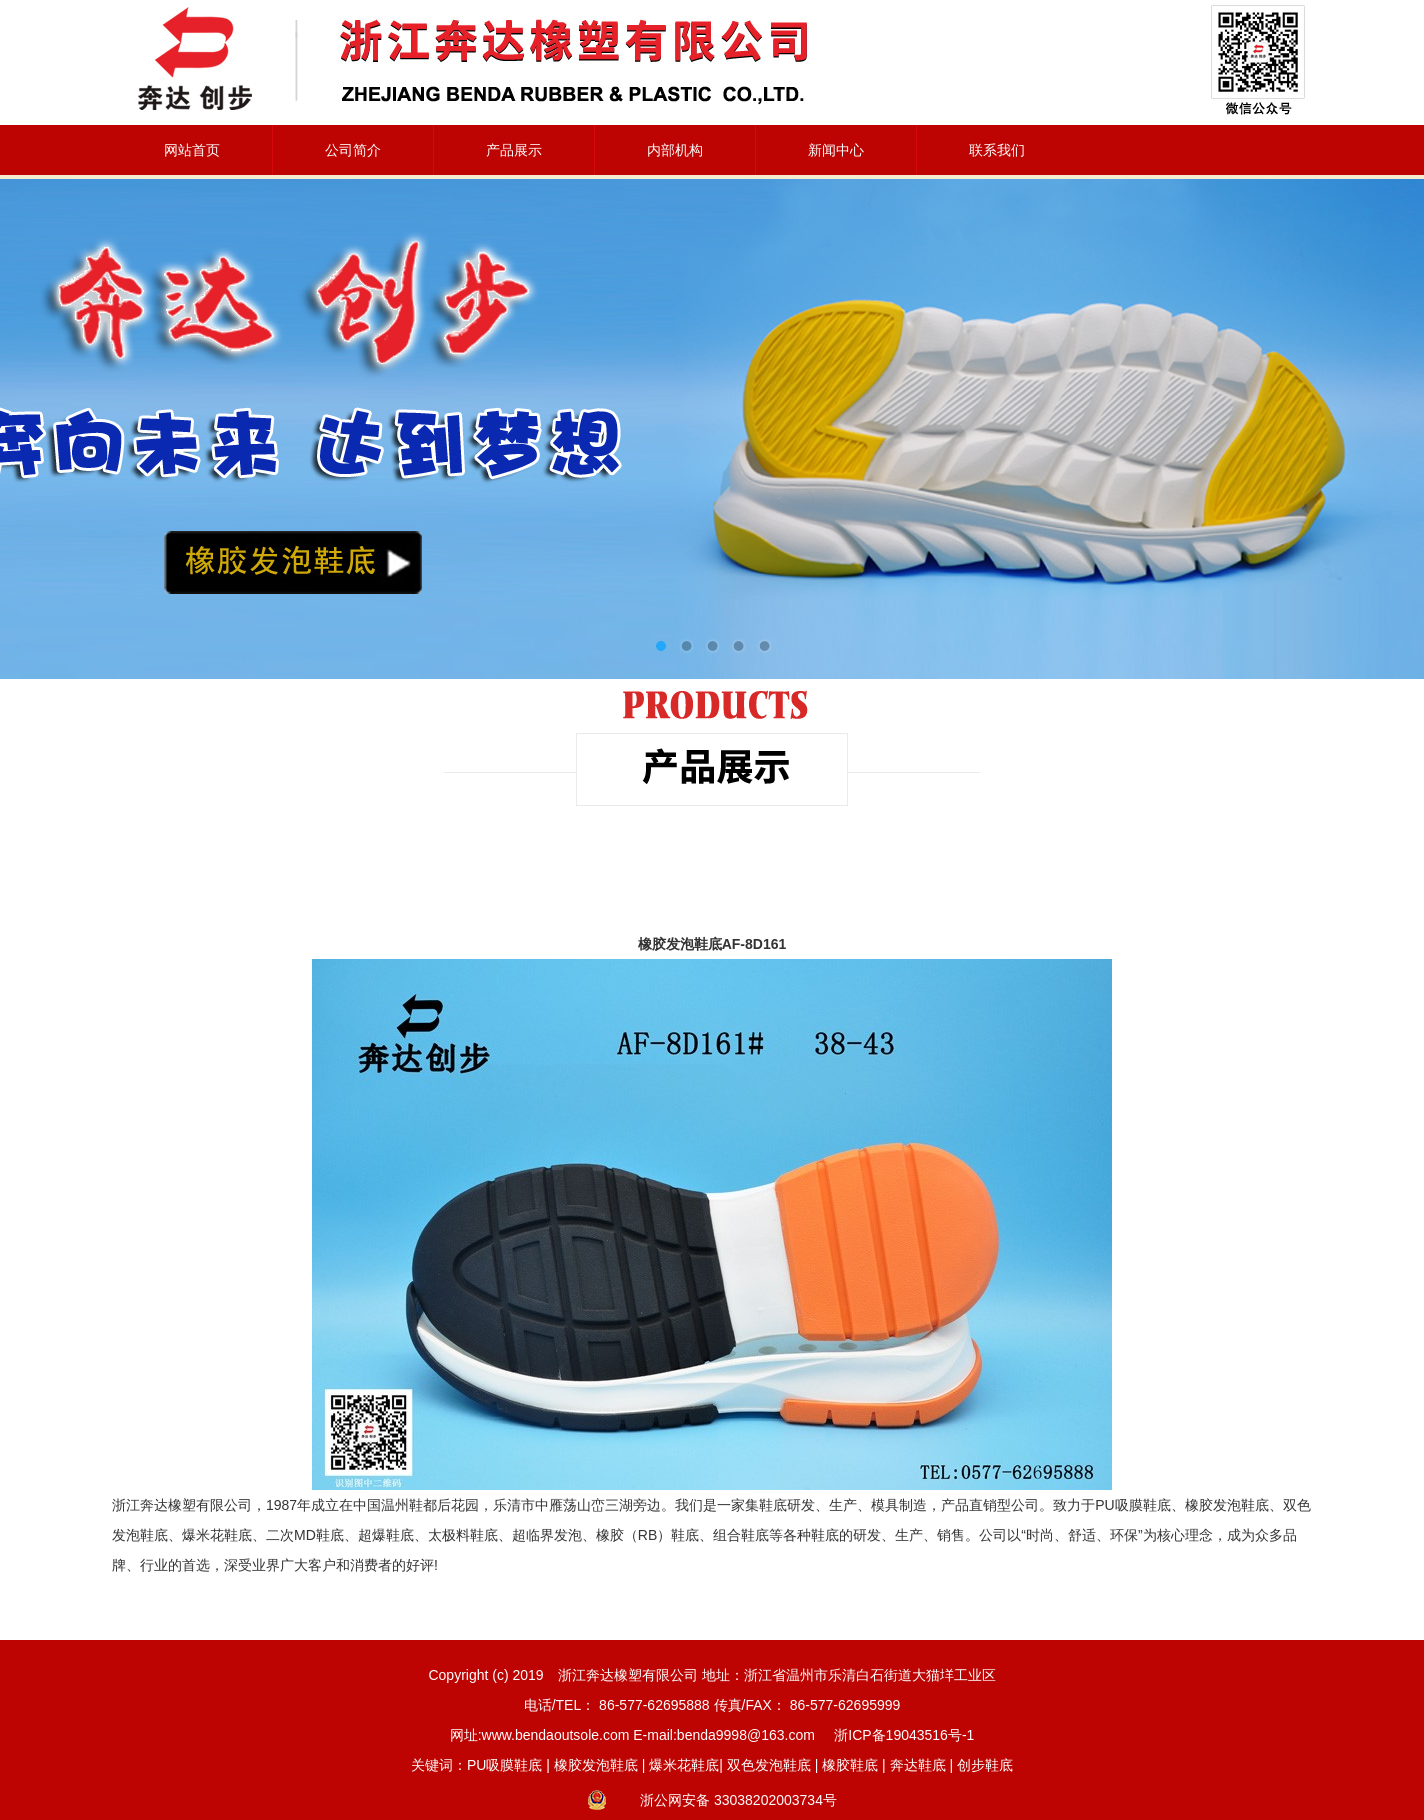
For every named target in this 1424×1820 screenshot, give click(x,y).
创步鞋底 (985, 1765)
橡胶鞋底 (850, 1765)
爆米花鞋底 (684, 1765)
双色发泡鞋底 (769, 1765)
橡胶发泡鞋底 (596, 1765)
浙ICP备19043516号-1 (904, 1735)
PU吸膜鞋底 (504, 1765)
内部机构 (675, 150)
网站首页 (192, 150)
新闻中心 (836, 150)
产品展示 (514, 150)
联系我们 (997, 150)
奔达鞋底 (918, 1765)
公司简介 (353, 150)
